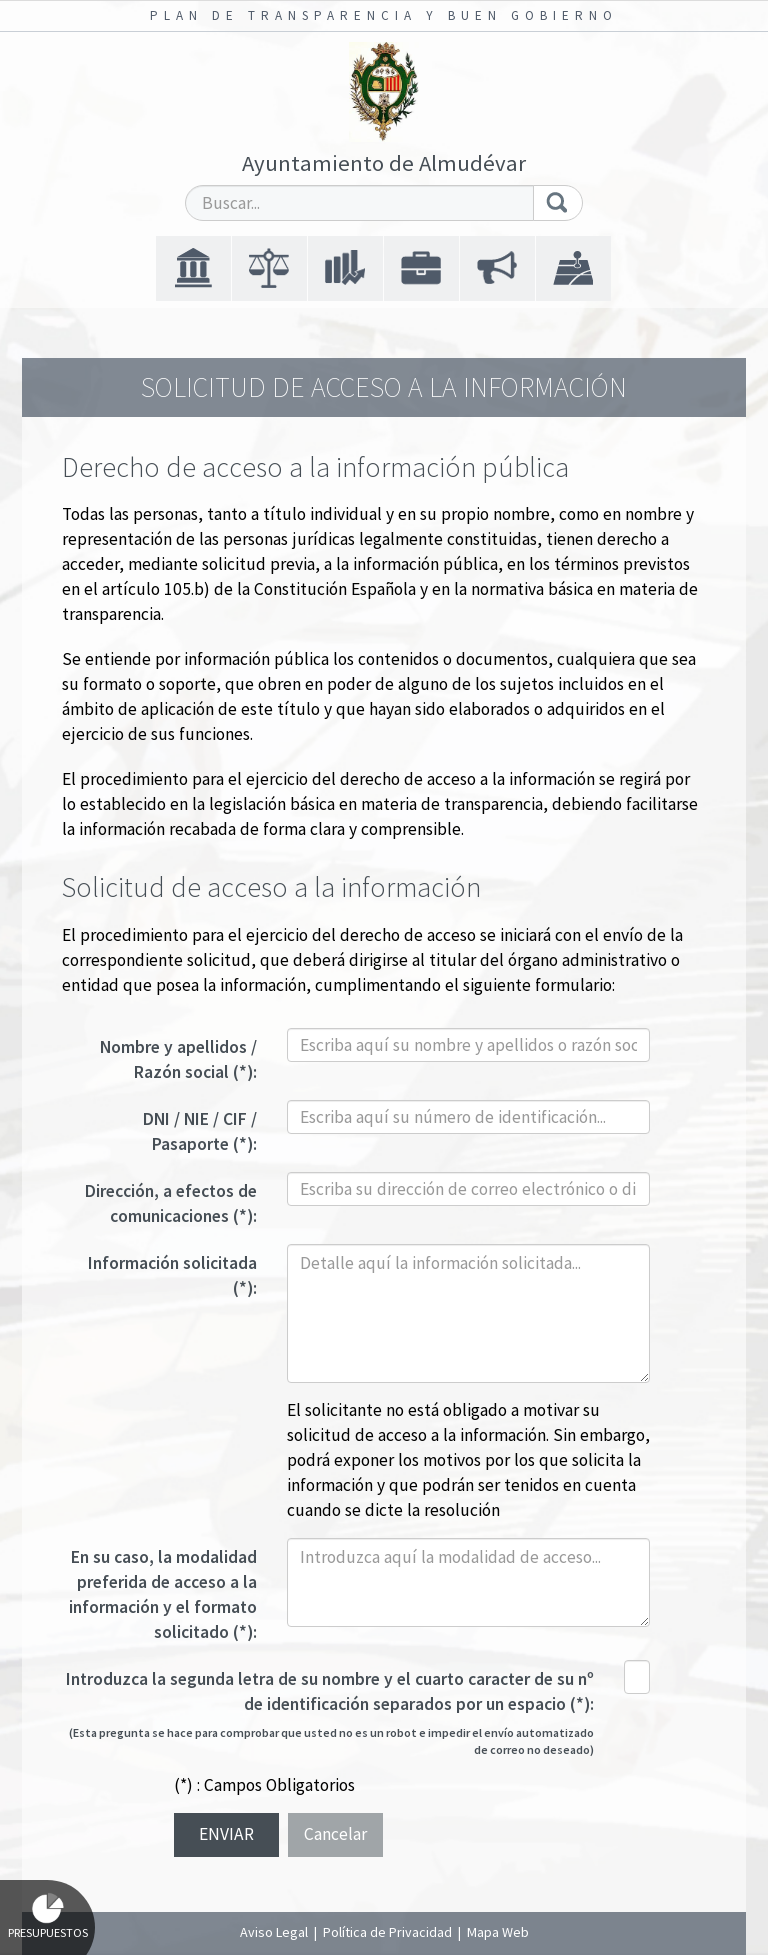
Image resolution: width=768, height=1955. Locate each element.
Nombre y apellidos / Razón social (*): (178, 1059)
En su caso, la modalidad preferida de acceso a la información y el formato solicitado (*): (163, 1594)
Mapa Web (498, 1932)
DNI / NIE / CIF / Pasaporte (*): (200, 1131)
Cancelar (335, 1834)
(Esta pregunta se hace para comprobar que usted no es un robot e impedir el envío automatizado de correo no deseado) (331, 1741)
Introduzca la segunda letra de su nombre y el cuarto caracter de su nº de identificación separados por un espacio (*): (330, 1691)
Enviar (226, 1834)
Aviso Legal (274, 1932)
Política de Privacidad (387, 1932)
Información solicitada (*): (172, 1275)
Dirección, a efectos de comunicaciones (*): (171, 1203)
